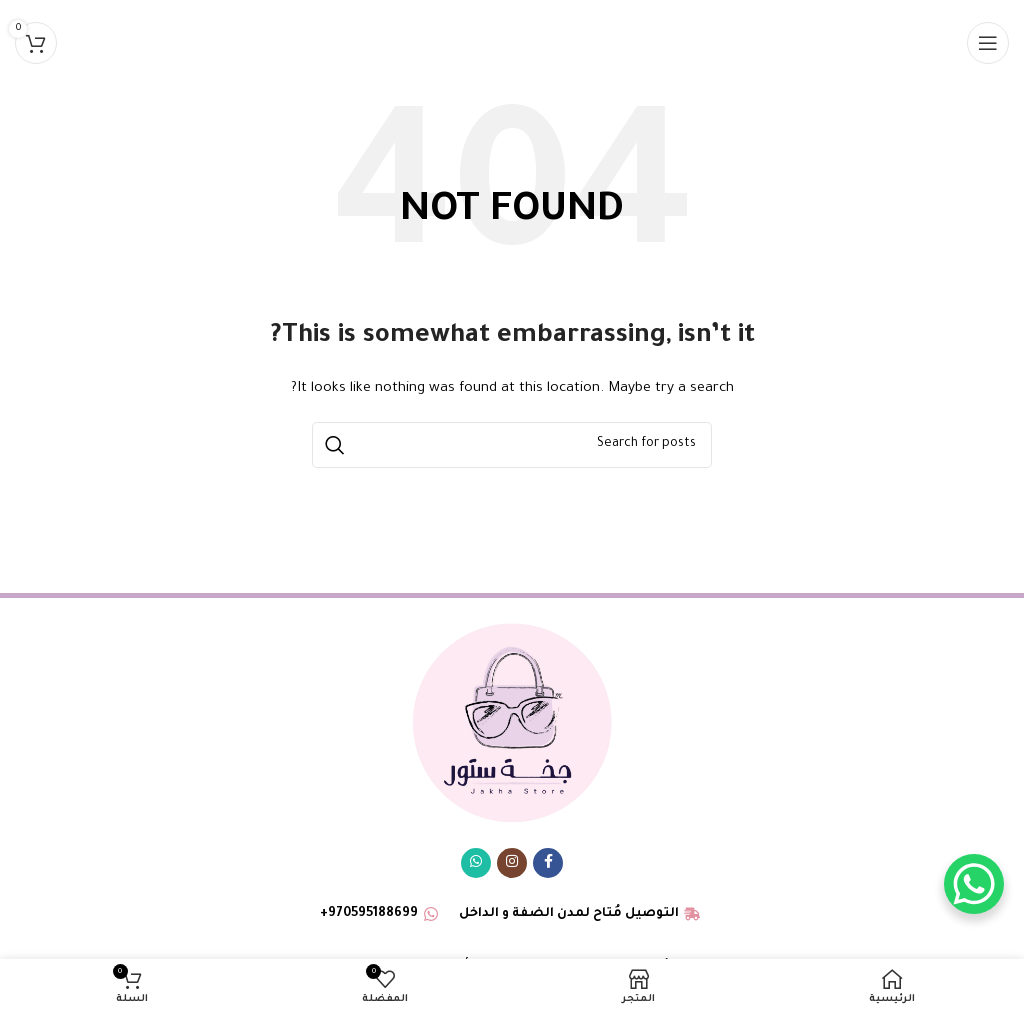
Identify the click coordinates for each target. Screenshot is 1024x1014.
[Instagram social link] (512, 863)
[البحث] (512, 445)
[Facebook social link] (548, 863)
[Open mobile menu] (988, 43)
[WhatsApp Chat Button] (974, 884)
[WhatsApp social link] (476, 863)
